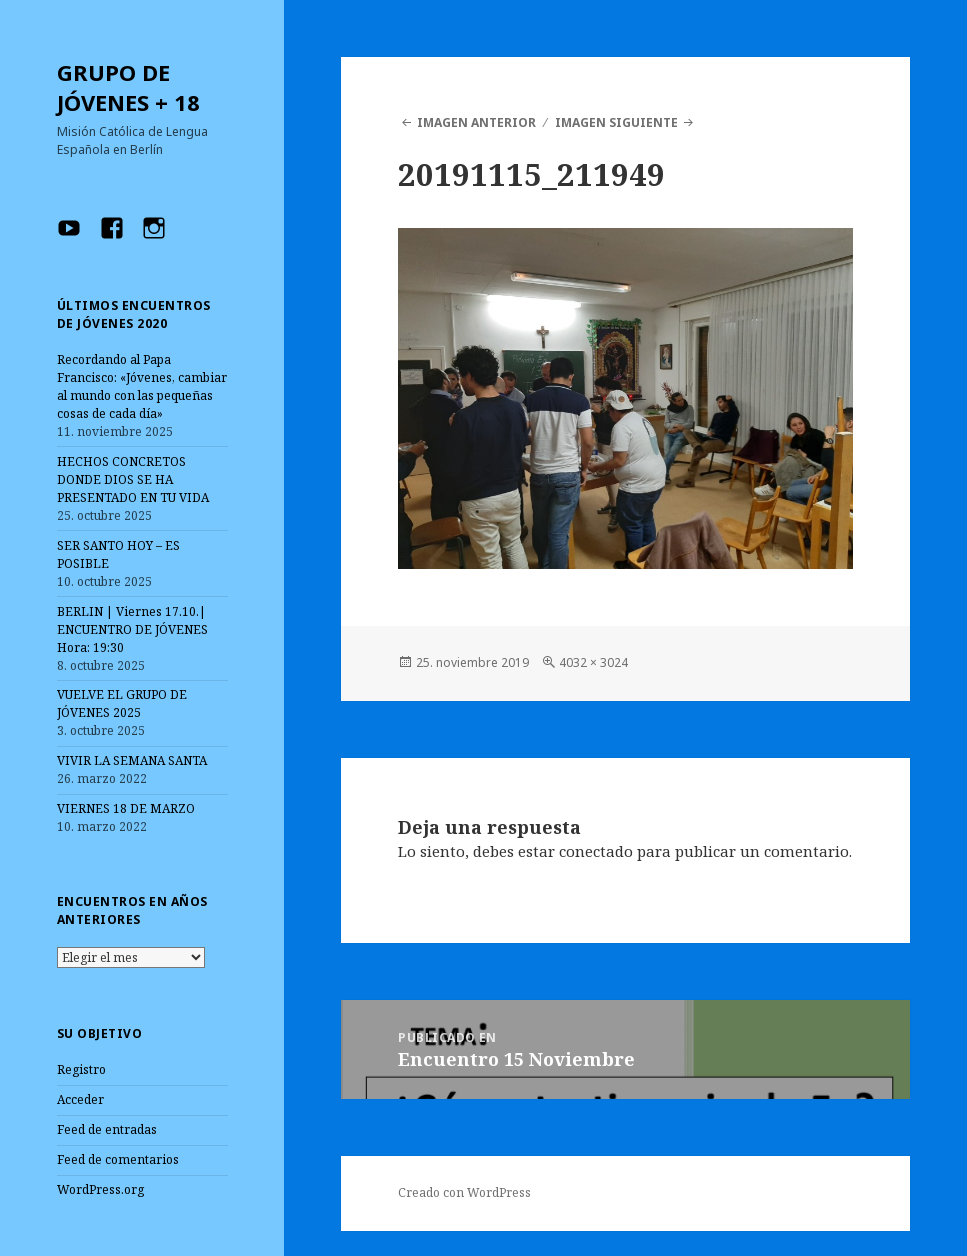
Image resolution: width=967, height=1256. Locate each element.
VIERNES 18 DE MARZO (126, 808)
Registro (81, 1069)
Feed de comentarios (118, 1159)
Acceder (80, 1099)
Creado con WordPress (464, 1192)
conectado (596, 851)
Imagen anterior (476, 122)
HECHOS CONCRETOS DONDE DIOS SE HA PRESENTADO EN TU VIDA (133, 479)
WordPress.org (100, 1189)
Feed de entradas (107, 1129)
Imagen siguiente (616, 122)
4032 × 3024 (593, 662)
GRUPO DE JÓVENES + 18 (128, 87)
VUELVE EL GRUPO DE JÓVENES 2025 (122, 703)
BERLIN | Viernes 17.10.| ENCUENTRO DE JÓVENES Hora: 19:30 (132, 629)
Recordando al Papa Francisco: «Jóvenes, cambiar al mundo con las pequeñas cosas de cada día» (142, 386)
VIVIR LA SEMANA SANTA (132, 760)
